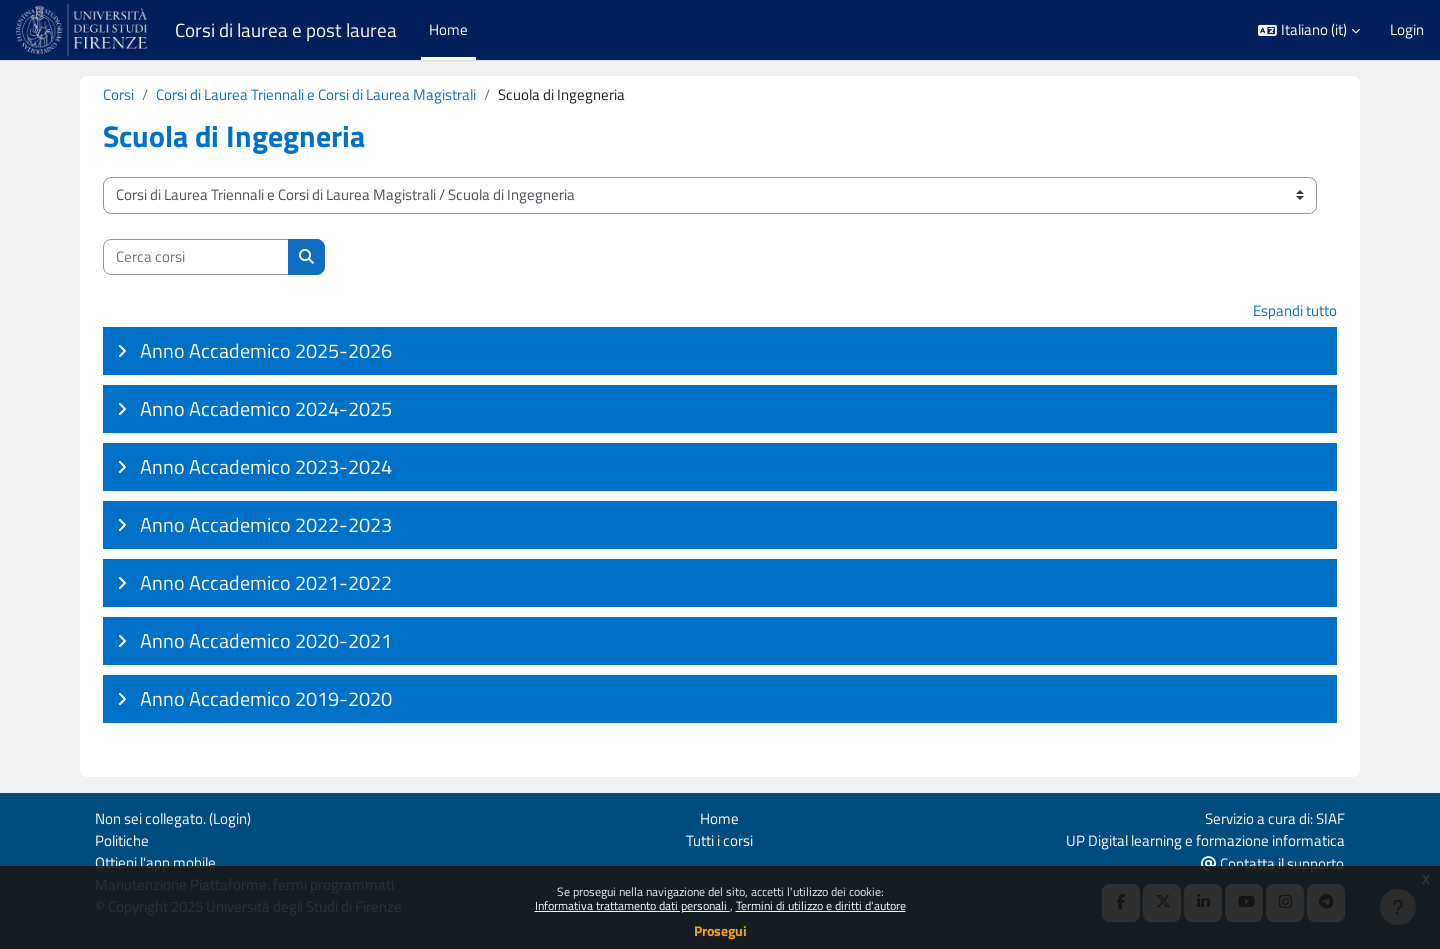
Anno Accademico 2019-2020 (266, 699)
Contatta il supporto (1272, 862)
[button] (1309, 30)
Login (1407, 30)
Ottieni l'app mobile (155, 861)
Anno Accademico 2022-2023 (266, 525)
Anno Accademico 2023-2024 (266, 467)
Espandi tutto (1295, 311)
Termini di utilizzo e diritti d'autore (821, 905)
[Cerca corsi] (196, 257)
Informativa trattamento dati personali (632, 905)
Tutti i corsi (719, 838)
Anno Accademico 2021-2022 (266, 583)
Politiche (122, 838)
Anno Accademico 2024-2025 (266, 409)
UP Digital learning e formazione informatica (1205, 838)
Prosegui (720, 930)
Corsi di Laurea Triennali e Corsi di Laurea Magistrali (316, 94)
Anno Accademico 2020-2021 (266, 641)
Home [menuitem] (448, 29)
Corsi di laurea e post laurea (286, 30)
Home (719, 816)
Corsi (118, 94)
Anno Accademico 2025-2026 (266, 351)
